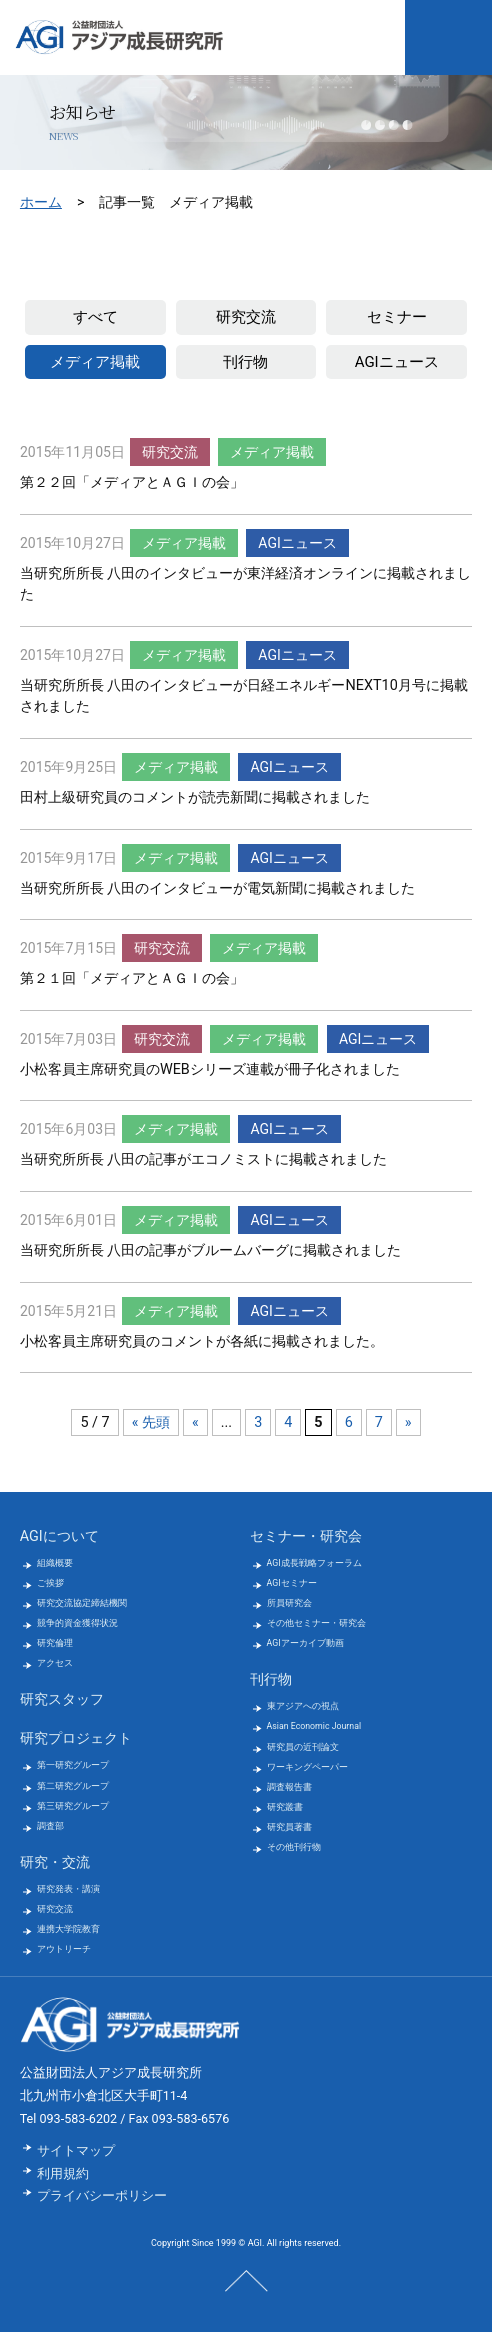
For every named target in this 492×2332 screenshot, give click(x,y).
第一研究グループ (73, 1765)
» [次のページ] (408, 1422)
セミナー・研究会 (306, 1536)
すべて (95, 317)
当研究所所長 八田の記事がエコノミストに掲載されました (204, 1159)
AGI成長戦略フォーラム (314, 1563)
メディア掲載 (95, 362)
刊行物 (245, 362)
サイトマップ (76, 2150)
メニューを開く (448, 37)
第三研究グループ (73, 1806)
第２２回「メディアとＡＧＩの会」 (132, 482)
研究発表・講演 (68, 1889)
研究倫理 (55, 1643)
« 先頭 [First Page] (151, 1422)
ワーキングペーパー (307, 1767)
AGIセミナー (292, 1583)
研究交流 (246, 317)
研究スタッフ (62, 1699)
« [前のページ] (195, 1422)
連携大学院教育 (68, 1929)
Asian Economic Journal (314, 1726)
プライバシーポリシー (102, 2195)
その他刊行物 (294, 1847)
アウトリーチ (64, 1949)
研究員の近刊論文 (303, 1747)
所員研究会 (289, 1603)
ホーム (41, 202)
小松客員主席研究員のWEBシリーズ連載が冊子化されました (210, 1069)
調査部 (50, 1826)
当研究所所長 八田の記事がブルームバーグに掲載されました (211, 1250)
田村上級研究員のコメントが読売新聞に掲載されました (195, 797)
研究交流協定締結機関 (82, 1603)
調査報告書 (289, 1787)
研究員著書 (289, 1827)
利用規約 (63, 2173)
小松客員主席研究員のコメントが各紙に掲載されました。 (202, 1341)
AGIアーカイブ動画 (305, 1643)
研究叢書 (285, 1807)
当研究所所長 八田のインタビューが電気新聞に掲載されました (218, 888)
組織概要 (55, 1563)
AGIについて (59, 1536)
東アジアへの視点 (303, 1706)
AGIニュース (397, 362)
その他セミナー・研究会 (316, 1623)
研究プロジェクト (76, 1738)
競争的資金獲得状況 (77, 1623)
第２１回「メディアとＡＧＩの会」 (132, 978)
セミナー (397, 317)
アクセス (55, 1663)
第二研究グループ (73, 1786)
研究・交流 (55, 1862)
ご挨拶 (50, 1583)
